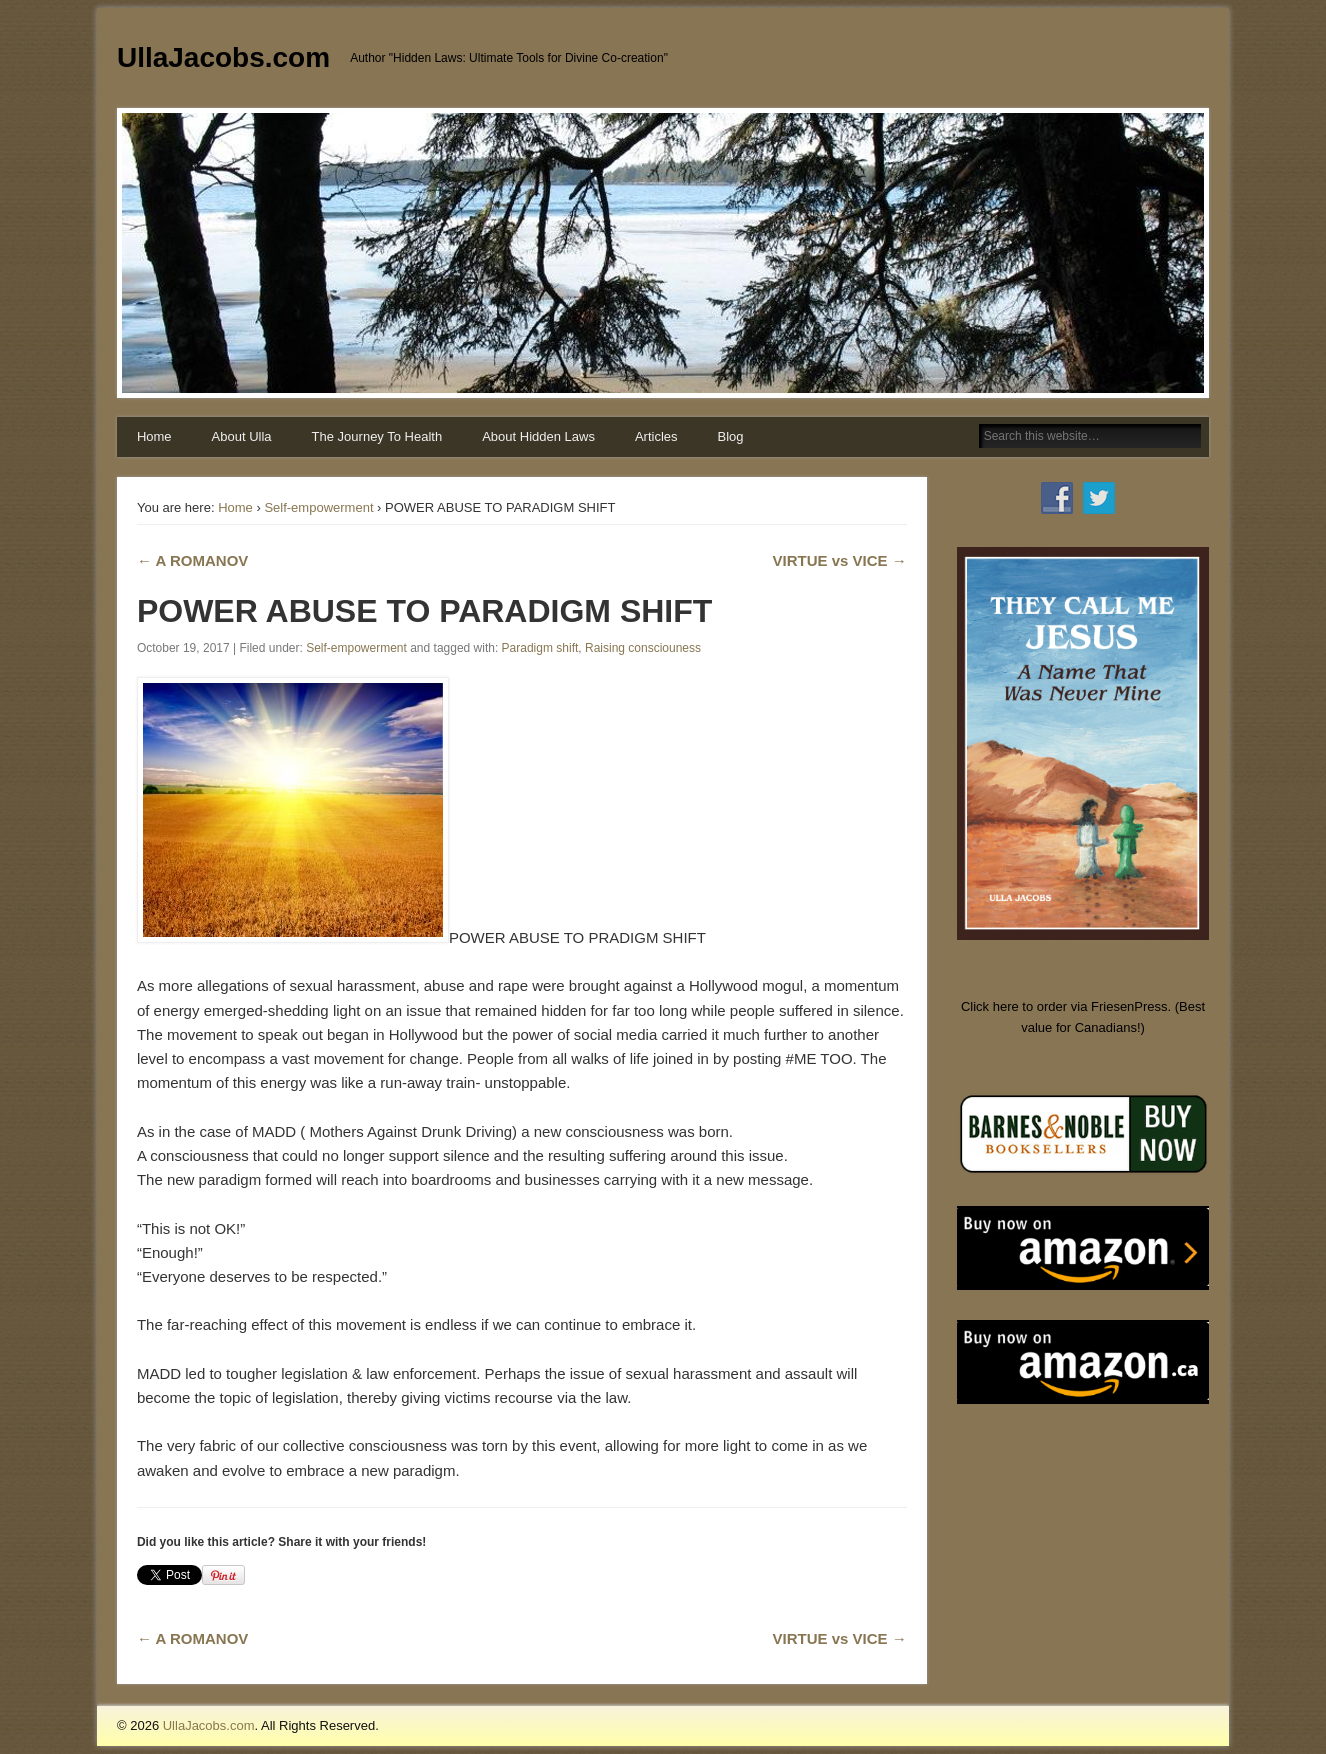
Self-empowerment (318, 507)
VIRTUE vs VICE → (840, 560)
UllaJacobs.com (223, 57)
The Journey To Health (377, 436)
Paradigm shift (540, 648)
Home (154, 436)
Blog (731, 436)
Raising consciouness (643, 648)
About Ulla (242, 436)
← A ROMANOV (192, 560)
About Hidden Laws (538, 436)
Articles (656, 436)
